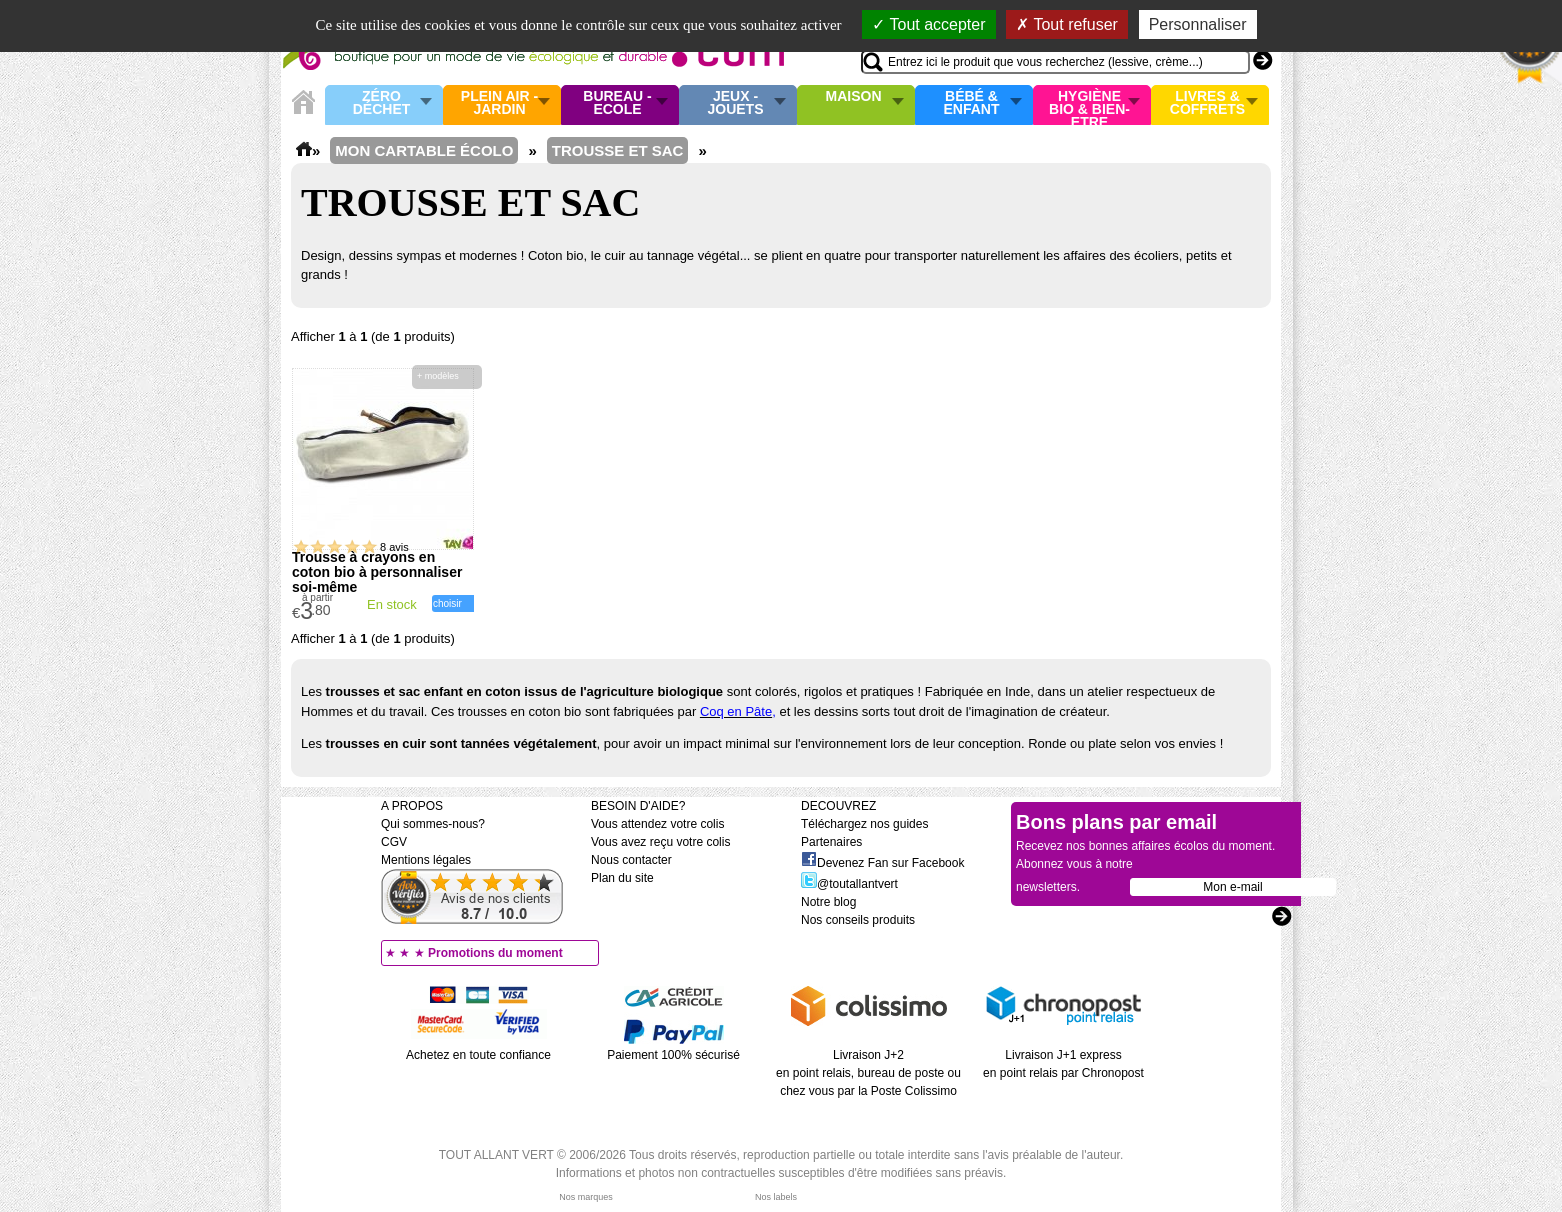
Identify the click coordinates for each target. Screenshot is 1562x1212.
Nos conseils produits (858, 920)
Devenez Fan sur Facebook (882, 863)
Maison (854, 97)
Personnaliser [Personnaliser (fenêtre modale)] (1198, 24)
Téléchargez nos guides (864, 824)
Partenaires (831, 842)
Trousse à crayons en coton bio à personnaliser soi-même (377, 572)
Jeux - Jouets (735, 103)
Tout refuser (1067, 24)
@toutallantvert (849, 884)
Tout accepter (928, 24)
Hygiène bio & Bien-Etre (1089, 105)
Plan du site (622, 878)
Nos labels (776, 1197)
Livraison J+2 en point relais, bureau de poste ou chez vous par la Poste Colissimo (868, 1073)
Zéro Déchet (382, 103)
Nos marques (586, 1197)
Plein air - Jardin (499, 103)
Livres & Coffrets (1207, 103)
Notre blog (828, 902)
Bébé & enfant (972, 103)
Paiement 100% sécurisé (673, 1055)
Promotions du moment (495, 953)
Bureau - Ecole (617, 103)
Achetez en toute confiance (478, 1055)
